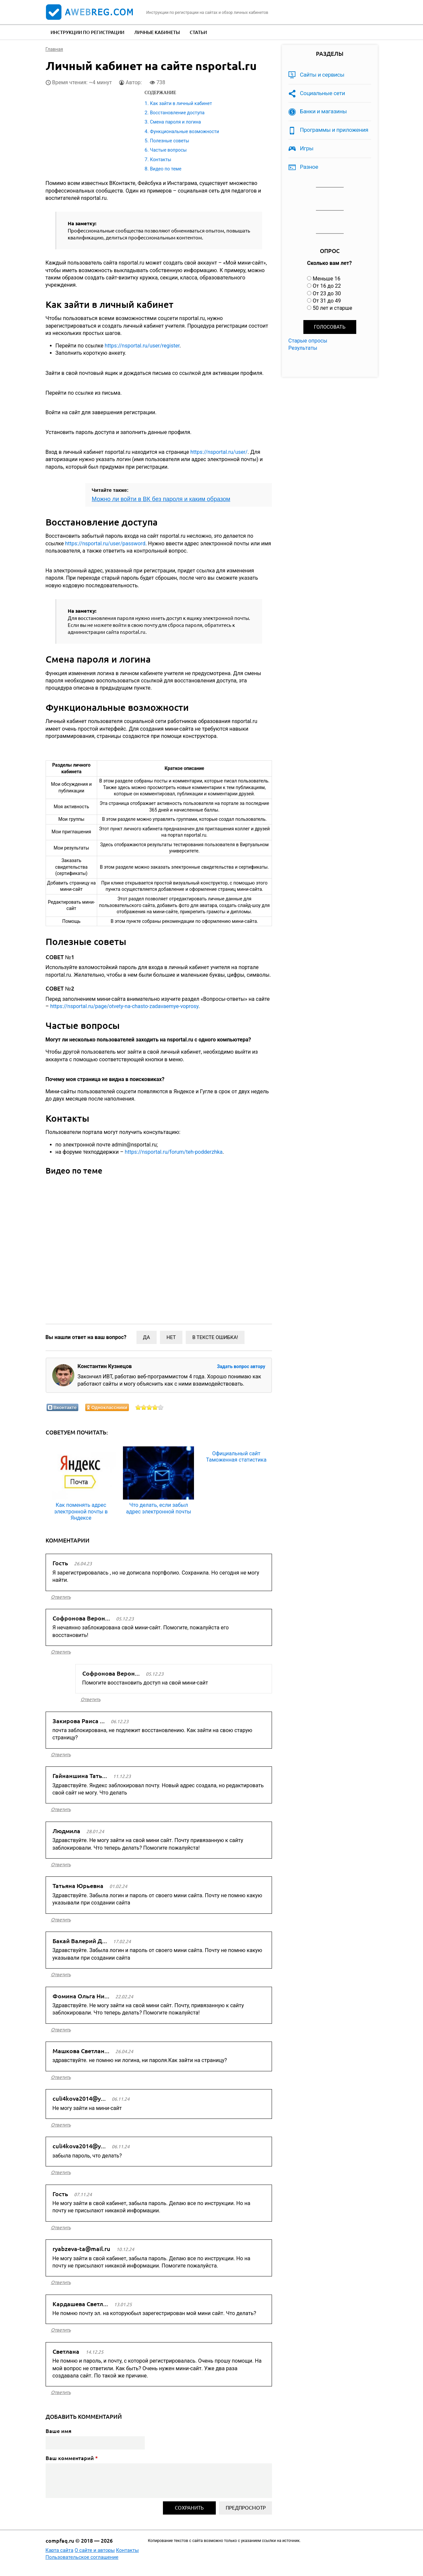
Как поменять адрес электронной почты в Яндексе (81, 1511)
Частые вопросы (168, 150)
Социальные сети (322, 93)
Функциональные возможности (184, 131)
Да (146, 1337)
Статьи (198, 32)
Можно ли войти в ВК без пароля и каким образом (161, 499)
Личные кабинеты (157, 32)
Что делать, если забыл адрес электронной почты (158, 1508)
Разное (309, 166)
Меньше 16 (326, 278)
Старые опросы (307, 341)
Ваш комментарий (72, 2458)
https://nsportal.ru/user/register (142, 346)
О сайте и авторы (95, 2550)
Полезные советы (169, 140)
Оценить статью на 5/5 (161, 1407)
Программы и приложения (334, 130)
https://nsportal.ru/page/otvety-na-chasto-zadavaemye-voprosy (124, 1006)
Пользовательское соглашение (82, 2557)
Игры (307, 148)
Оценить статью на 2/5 (144, 1407)
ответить (61, 1597)
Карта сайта (60, 2550)
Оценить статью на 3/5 (149, 1407)
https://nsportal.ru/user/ (219, 452)
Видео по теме (165, 168)
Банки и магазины (323, 111)
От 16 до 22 (327, 286)
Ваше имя (58, 2431)
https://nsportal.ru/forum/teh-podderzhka (174, 1152)
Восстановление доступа (177, 112)
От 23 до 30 (327, 293)
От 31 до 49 (327, 301)
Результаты (303, 348)
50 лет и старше (332, 308)
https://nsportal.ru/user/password (105, 543)
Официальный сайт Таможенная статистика (236, 1456)
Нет (171, 1337)
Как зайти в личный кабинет (181, 103)
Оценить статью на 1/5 (138, 1407)
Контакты (160, 159)
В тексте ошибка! (215, 1337)
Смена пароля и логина (175, 122)
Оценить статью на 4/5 (155, 1407)
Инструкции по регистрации (87, 32)
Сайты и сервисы (322, 74)
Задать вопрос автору (241, 1366)
